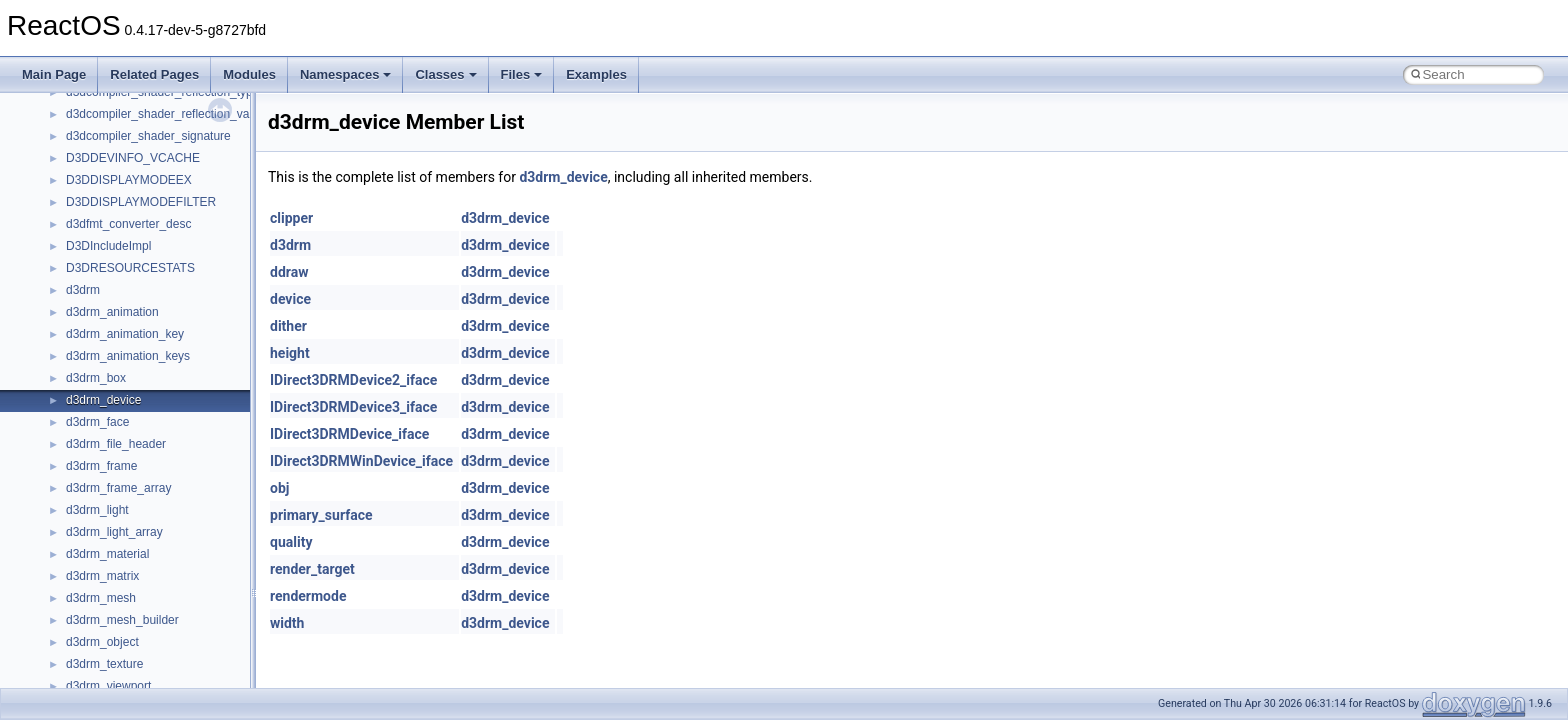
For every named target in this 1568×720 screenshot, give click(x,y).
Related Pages (154, 74)
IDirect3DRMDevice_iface (349, 434)
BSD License (68, 320)
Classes (445, 74)
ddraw (289, 272)
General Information (87, 342)
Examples (596, 74)
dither (288, 326)
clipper (291, 218)
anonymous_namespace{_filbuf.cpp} (162, 584)
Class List (76, 474)
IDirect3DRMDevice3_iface (353, 407)
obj (279, 488)
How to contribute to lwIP (100, 100)
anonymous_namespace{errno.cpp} (160, 672)
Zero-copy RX (71, 210)
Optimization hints (81, 276)
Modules (249, 74)
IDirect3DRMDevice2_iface (353, 380)
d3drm (290, 245)
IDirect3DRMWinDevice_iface (361, 461)
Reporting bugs (74, 188)
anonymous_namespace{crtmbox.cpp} (168, 650)
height (290, 353)
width (287, 623)
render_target (312, 569)
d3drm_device (563, 177)
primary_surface (321, 515)
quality (291, 542)
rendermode (308, 596)
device (290, 299)
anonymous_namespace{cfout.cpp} (159, 628)
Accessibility (98, 562)
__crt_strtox (97, 540)
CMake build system (88, 122)
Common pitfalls (77, 144)
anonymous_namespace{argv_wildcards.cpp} (186, 606)
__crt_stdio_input (111, 496)
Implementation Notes (92, 298)
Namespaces (346, 74)
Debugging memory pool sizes (114, 166)
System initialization (86, 232)
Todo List (58, 364)
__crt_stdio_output (115, 518)
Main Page (54, 74)
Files (522, 74)
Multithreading (71, 254)
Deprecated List (76, 386)
